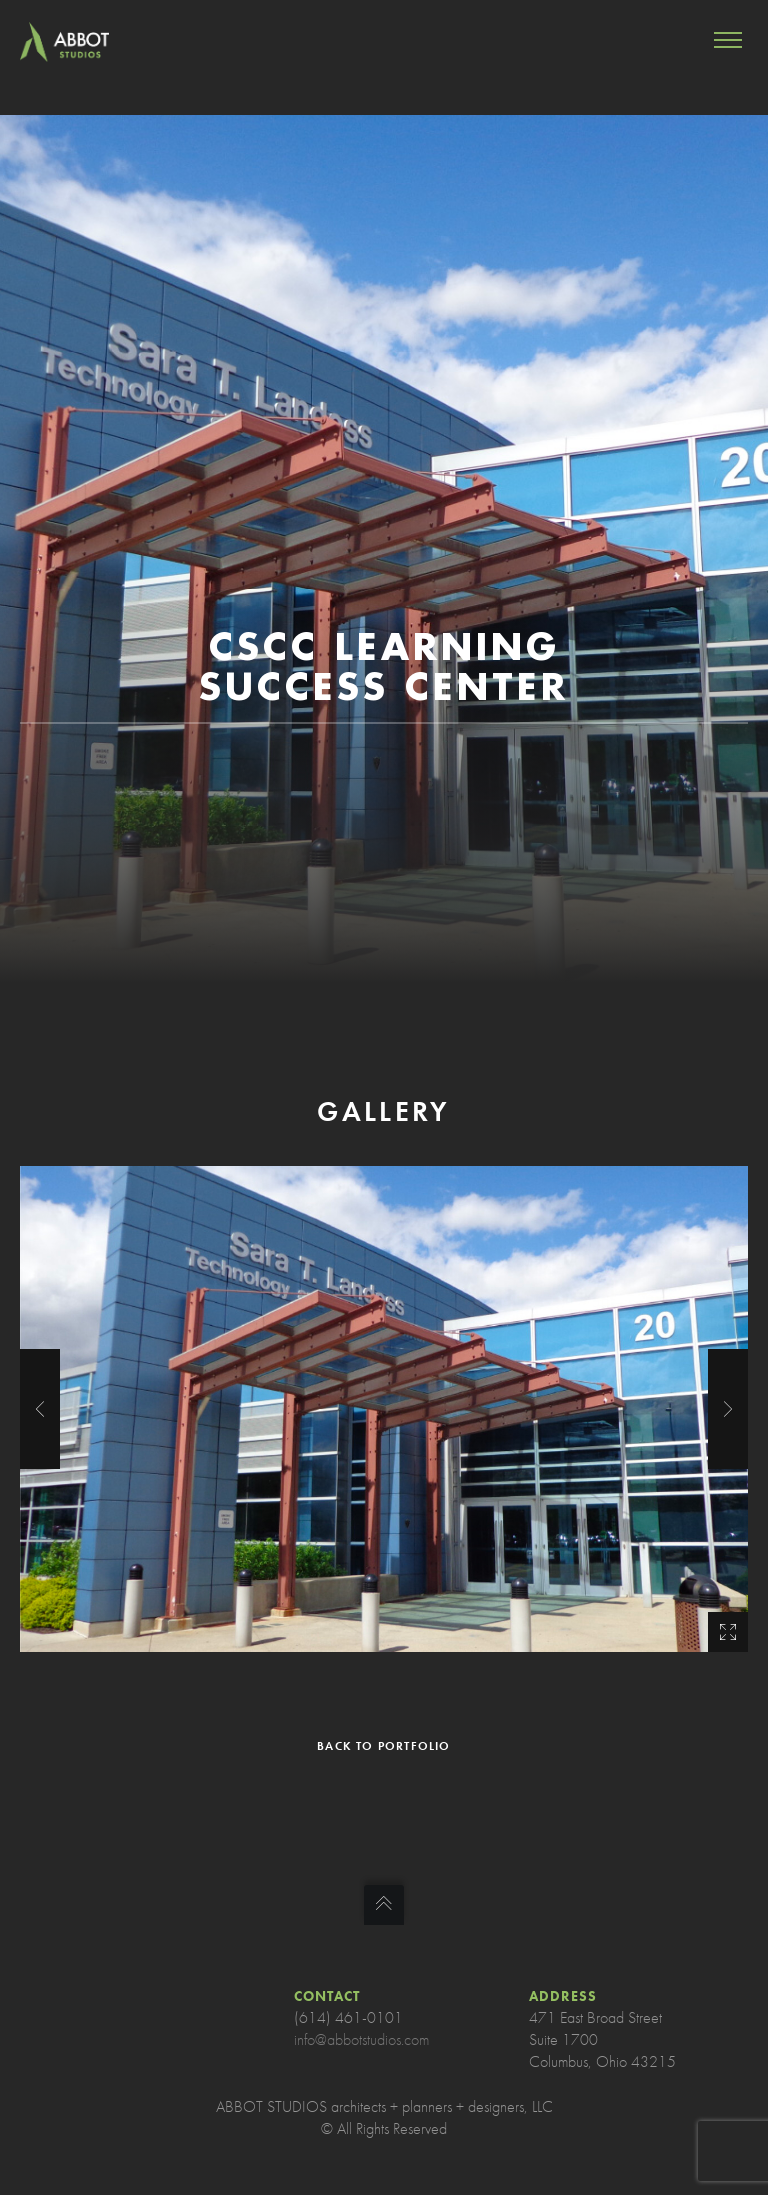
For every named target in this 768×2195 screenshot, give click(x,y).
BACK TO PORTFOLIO (383, 1746)
